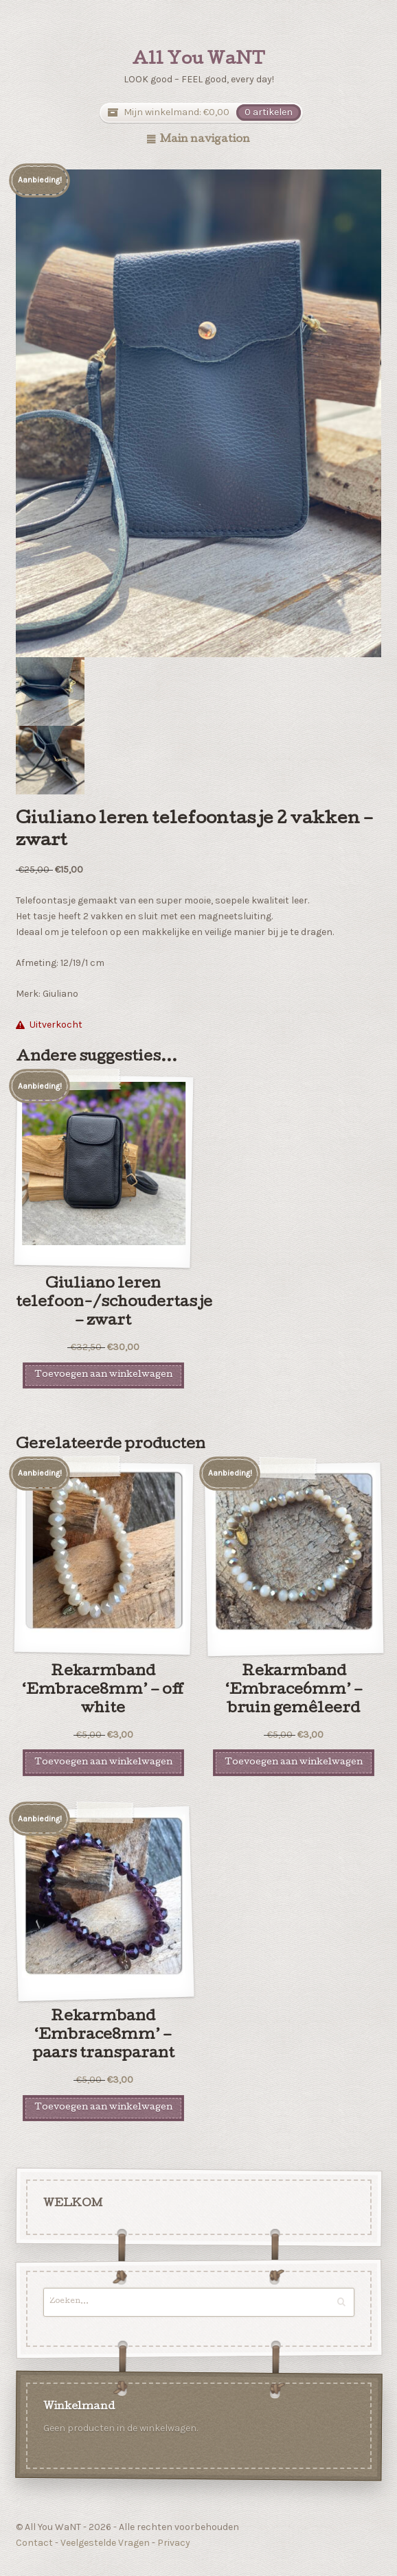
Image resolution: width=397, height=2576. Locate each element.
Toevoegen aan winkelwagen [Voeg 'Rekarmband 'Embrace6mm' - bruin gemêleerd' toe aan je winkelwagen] (294, 1762)
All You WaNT (198, 60)
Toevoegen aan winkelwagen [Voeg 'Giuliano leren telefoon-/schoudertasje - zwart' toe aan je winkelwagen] (103, 1375)
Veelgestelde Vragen (105, 2543)
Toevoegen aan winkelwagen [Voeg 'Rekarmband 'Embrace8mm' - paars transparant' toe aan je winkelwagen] (103, 2107)
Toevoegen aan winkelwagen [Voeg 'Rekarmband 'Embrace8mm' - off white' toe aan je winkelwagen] (103, 1762)
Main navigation (205, 139)
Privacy (173, 2543)
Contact (34, 2543)
